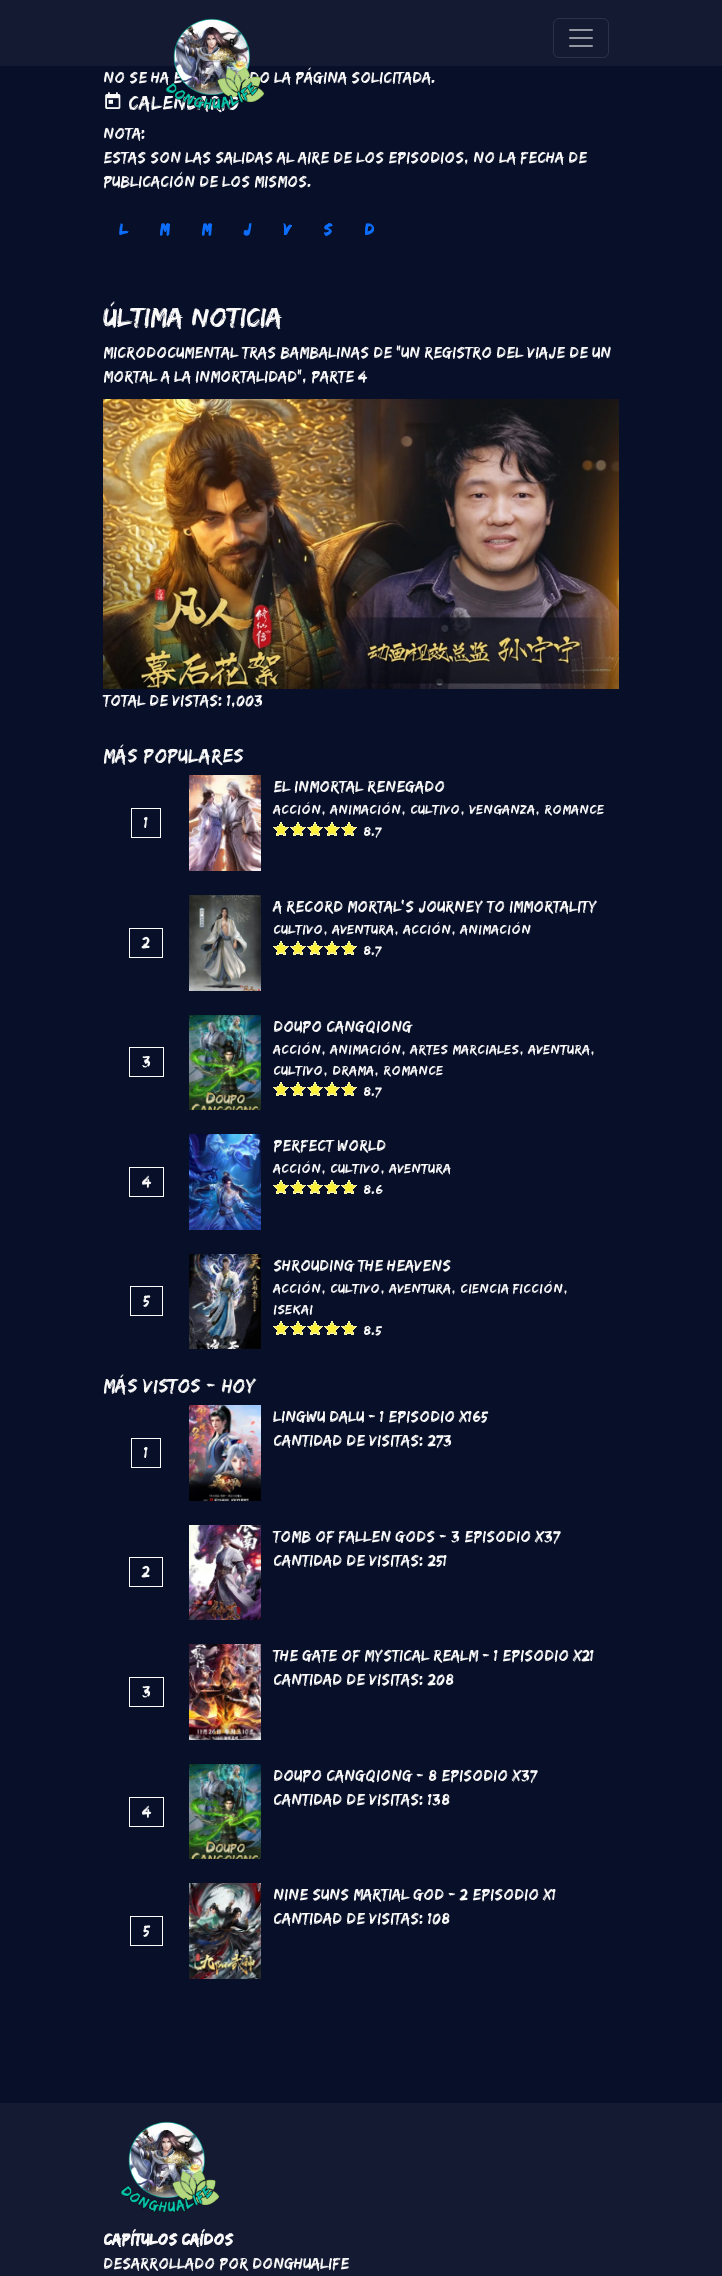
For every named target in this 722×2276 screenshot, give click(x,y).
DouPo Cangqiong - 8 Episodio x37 (405, 1775)
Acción (297, 809)
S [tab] (327, 229)
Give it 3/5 (315, 828)
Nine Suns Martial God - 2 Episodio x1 (414, 1894)
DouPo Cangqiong (342, 1026)
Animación (365, 809)
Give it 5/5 (349, 828)
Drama (353, 1070)
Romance (574, 809)
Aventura (363, 929)
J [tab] (247, 229)
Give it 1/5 (281, 828)
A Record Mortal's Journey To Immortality (435, 906)
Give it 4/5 (332, 828)
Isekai (293, 1309)
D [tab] (369, 229)
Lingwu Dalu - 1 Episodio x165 (380, 1416)
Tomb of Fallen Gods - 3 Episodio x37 (416, 1536)
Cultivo (435, 809)
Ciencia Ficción (511, 1288)
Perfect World (329, 1145)
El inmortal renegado (359, 786)
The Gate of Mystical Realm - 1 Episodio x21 (433, 1655)
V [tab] (287, 229)
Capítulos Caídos (168, 2239)
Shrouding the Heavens (362, 1265)
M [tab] (164, 229)
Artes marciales (464, 1049)
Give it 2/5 (298, 828)
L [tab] (123, 229)
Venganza (502, 809)
